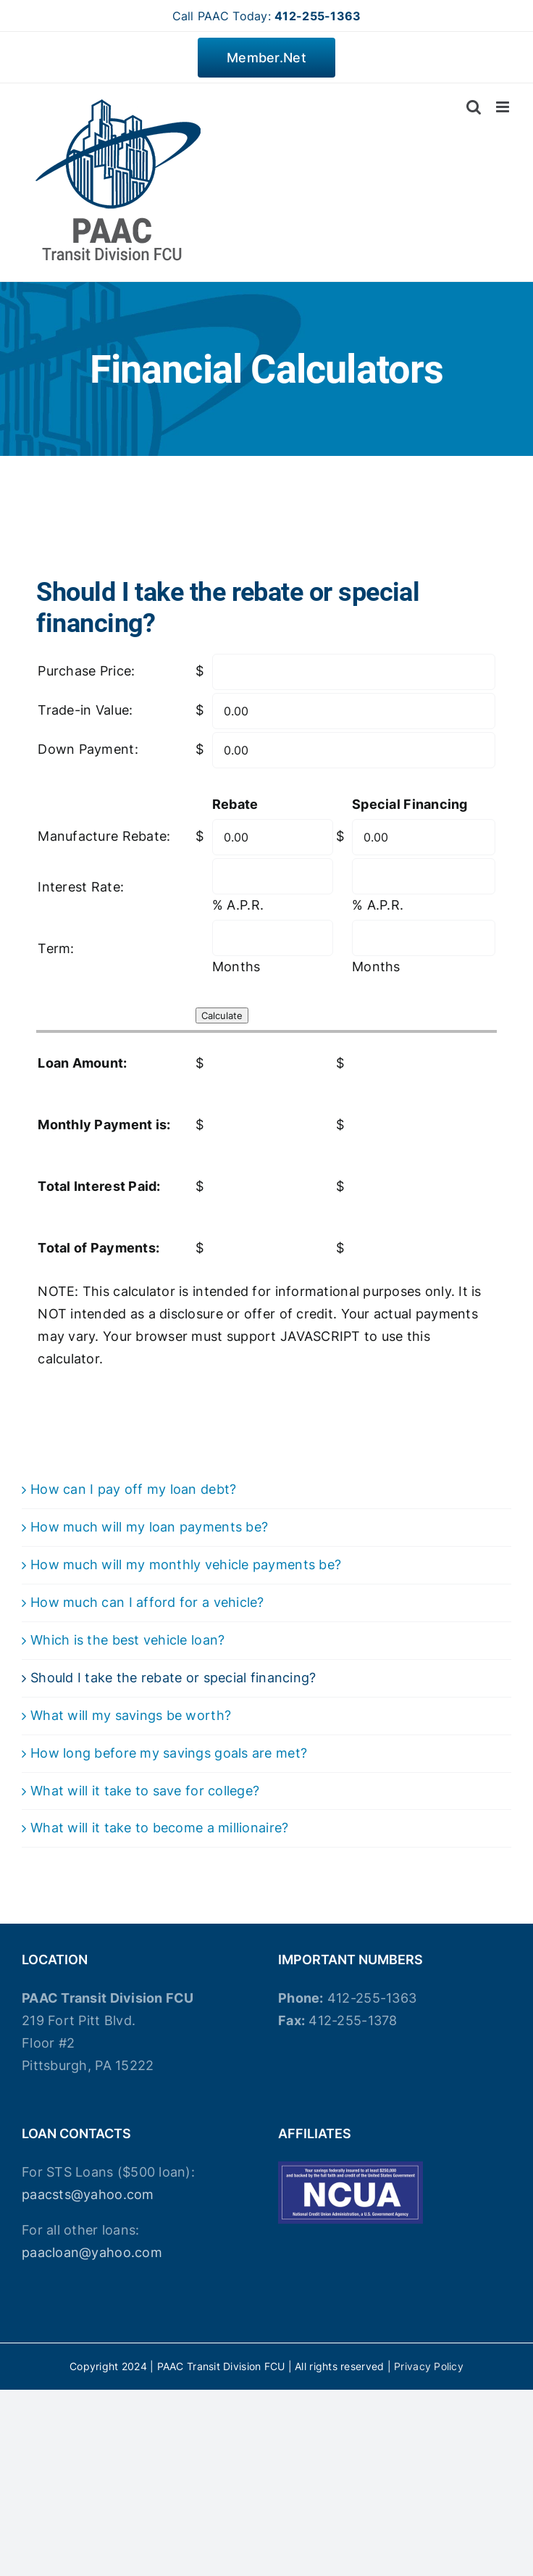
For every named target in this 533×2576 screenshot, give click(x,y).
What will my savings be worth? (130, 1715)
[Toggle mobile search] (473, 107)
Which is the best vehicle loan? (127, 1640)
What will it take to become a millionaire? (159, 1827)
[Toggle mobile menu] (503, 107)
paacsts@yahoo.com (88, 2194)
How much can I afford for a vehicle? (147, 1602)
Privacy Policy (428, 2366)
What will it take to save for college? (144, 1790)
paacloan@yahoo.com (92, 2252)
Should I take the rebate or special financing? (173, 1677)
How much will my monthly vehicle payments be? (185, 1564)
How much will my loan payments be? (149, 1526)
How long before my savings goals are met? (168, 1753)
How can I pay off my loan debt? (133, 1489)
